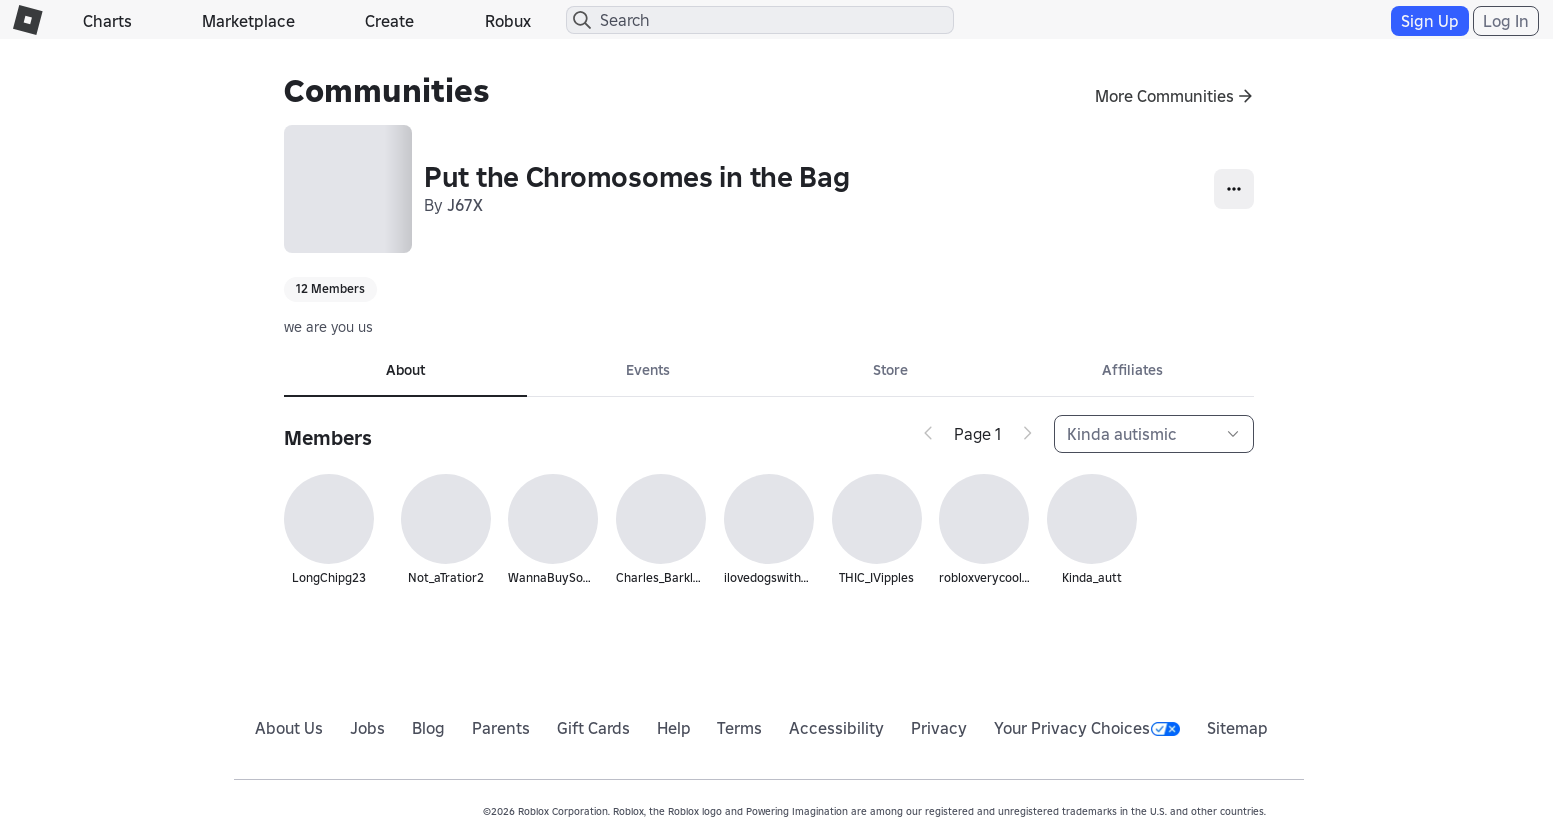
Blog (428, 728)
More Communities (1164, 96)
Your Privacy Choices (1087, 728)
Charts (107, 21)
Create (389, 21)
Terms (739, 728)
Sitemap (1237, 728)
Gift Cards (593, 728)
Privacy (939, 728)
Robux (508, 21)
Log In (1506, 21)
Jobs (367, 728)
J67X (465, 205)
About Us (289, 728)
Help (674, 728)
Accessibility (836, 728)
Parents (501, 728)
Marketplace (248, 21)
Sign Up (1430, 21)
